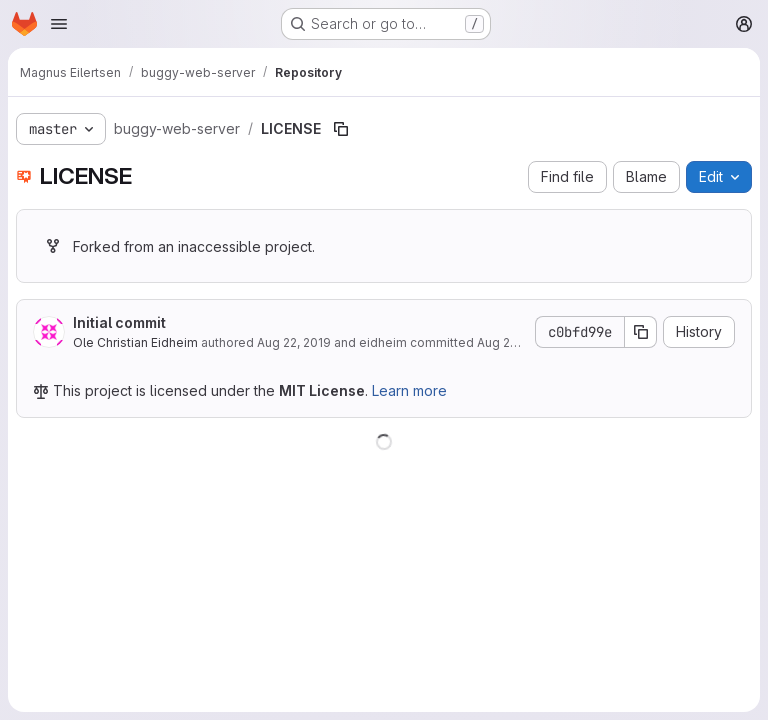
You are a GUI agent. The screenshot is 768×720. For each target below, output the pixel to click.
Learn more (409, 390)
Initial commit (119, 322)
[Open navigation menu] (59, 24)
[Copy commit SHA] (641, 332)
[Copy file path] (341, 129)
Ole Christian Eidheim (135, 342)
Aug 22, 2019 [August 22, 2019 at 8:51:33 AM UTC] (514, 342)
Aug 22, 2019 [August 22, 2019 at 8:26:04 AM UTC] (294, 342)
